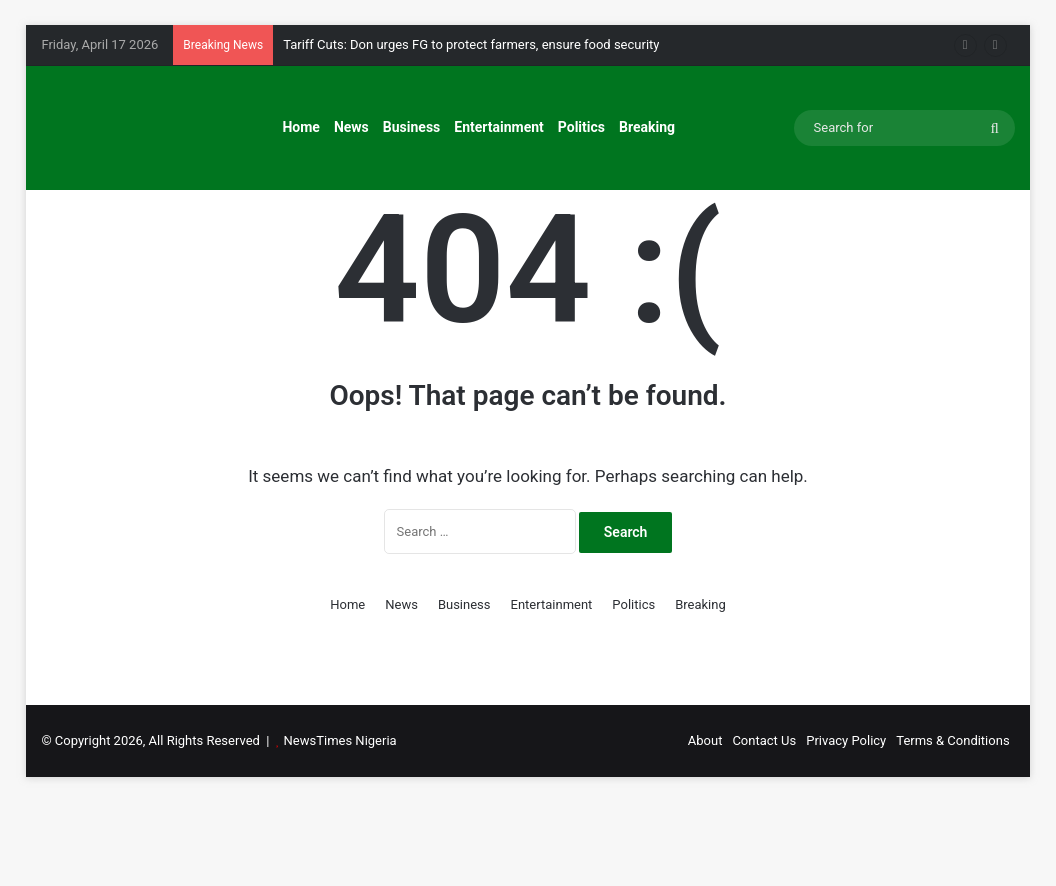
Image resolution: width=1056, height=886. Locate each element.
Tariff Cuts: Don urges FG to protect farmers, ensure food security (471, 44)
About (705, 824)
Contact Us (764, 824)
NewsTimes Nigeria (340, 824)
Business (411, 127)
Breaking (647, 127)
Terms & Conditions (952, 824)
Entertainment (499, 127)
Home (300, 127)
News (351, 127)
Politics (581, 127)
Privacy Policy (846, 824)
